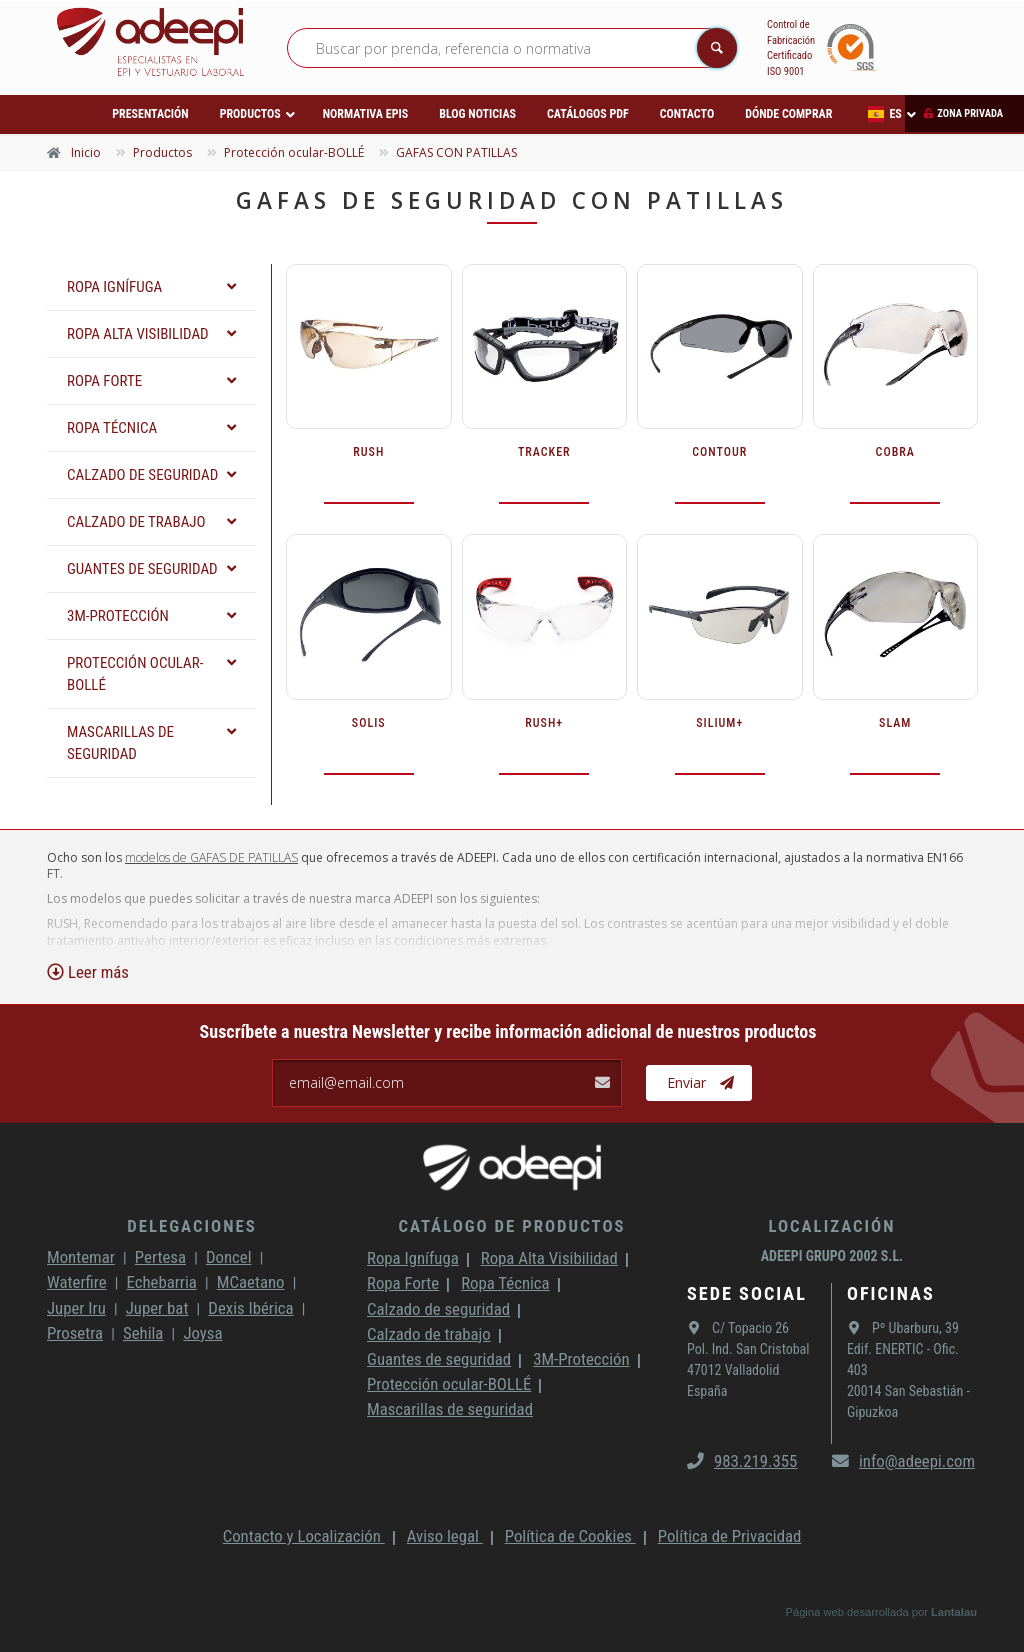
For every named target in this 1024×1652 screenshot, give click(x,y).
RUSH (368, 452)
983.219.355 (742, 1461)
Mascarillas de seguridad (450, 1409)
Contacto (687, 114)
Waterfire (77, 1282)
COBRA (895, 452)
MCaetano (251, 1282)
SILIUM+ (719, 723)
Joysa (202, 1333)
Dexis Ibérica (250, 1308)
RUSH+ (544, 723)
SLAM (895, 723)
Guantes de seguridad (439, 1359)
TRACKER (544, 452)
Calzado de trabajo (429, 1334)
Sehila (143, 1333)
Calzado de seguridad (438, 1309)
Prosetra (75, 1333)
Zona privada (970, 113)
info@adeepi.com (903, 1461)
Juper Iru (76, 1308)
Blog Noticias (477, 114)
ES (884, 114)
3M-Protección (581, 1359)
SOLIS (369, 723)
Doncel (229, 1257)
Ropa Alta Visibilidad (549, 1258)
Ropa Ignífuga (413, 1258)
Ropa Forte (403, 1283)
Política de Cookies (570, 1536)
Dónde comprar (788, 114)
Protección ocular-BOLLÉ (449, 1384)
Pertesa (160, 1257)
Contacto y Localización (304, 1536)
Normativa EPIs (366, 114)
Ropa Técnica (505, 1283)
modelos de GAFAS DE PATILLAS (211, 857)
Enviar (700, 1083)
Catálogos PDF (588, 114)
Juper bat (157, 1308)
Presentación (150, 114)
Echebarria (162, 1282)
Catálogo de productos (511, 1226)
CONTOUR (719, 452)
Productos (250, 114)
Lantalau (954, 1612)
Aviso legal (445, 1536)
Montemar (81, 1257)
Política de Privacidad (730, 1536)
